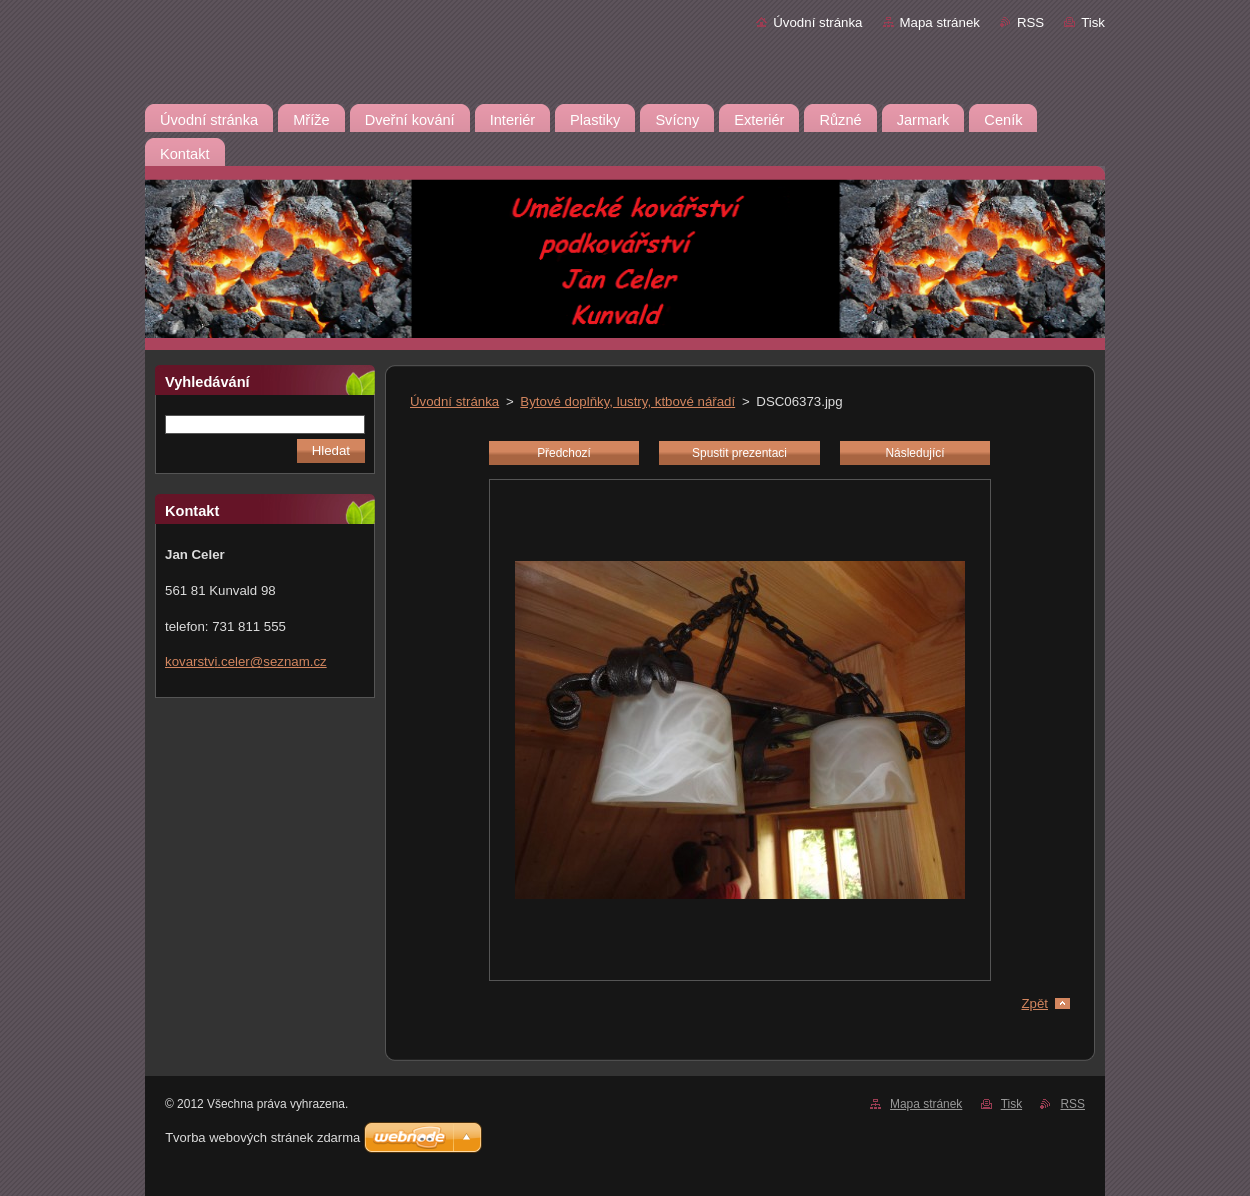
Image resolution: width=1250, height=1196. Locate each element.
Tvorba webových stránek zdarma (262, 1137)
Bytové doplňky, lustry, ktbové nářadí (627, 401)
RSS (1030, 22)
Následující (914, 453)
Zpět (1034, 1003)
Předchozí (564, 453)
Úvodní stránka (817, 22)
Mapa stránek (940, 22)
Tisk (1093, 22)
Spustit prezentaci (739, 453)
